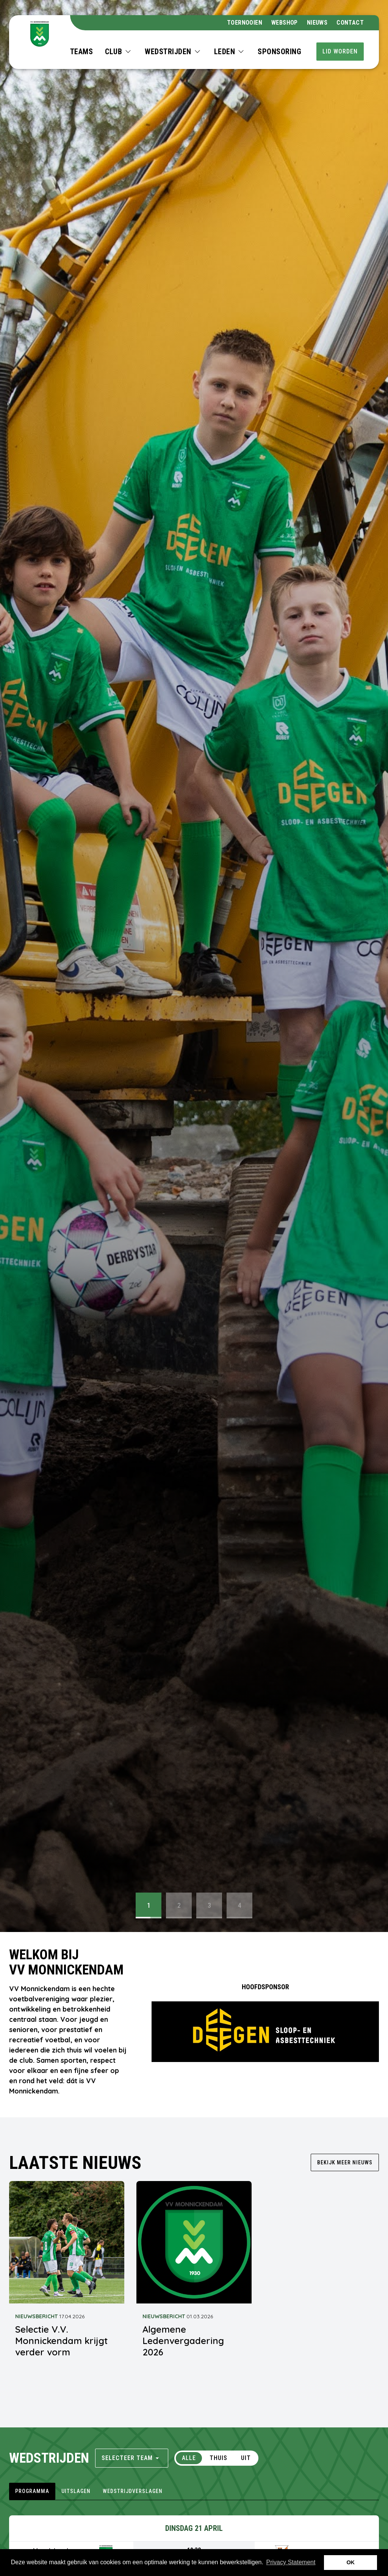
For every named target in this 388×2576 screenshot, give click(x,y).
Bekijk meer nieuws (344, 2162)
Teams (81, 51)
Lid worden (340, 51)
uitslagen (76, 2491)
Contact (350, 22)
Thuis (218, 2458)
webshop (284, 22)
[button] (119, 51)
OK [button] (350, 2562)
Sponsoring (279, 51)
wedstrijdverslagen (133, 2491)
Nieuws (317, 22)
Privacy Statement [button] (291, 2562)
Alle (189, 2458)
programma (32, 2491)
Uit (246, 2458)
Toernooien (244, 22)
